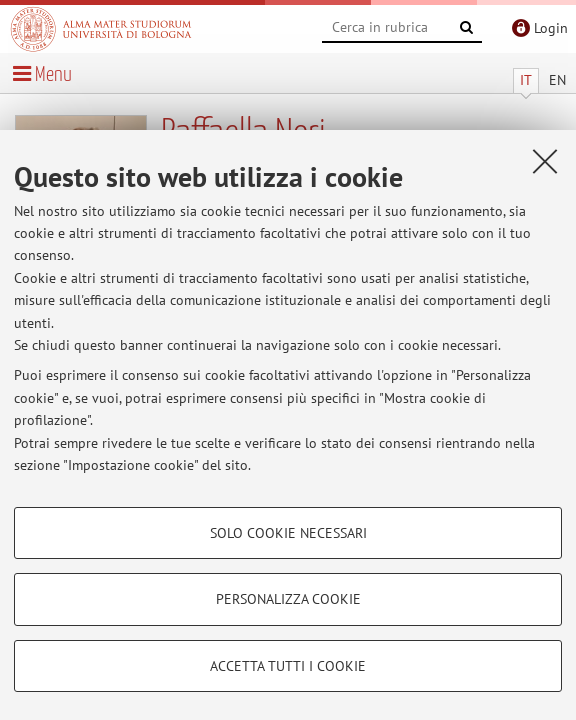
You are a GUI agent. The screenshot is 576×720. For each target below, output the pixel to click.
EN (557, 80)
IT (526, 80)
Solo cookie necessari (288, 533)
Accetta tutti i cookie (288, 666)
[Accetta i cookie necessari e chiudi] (545, 161)
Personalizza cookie (288, 599)
